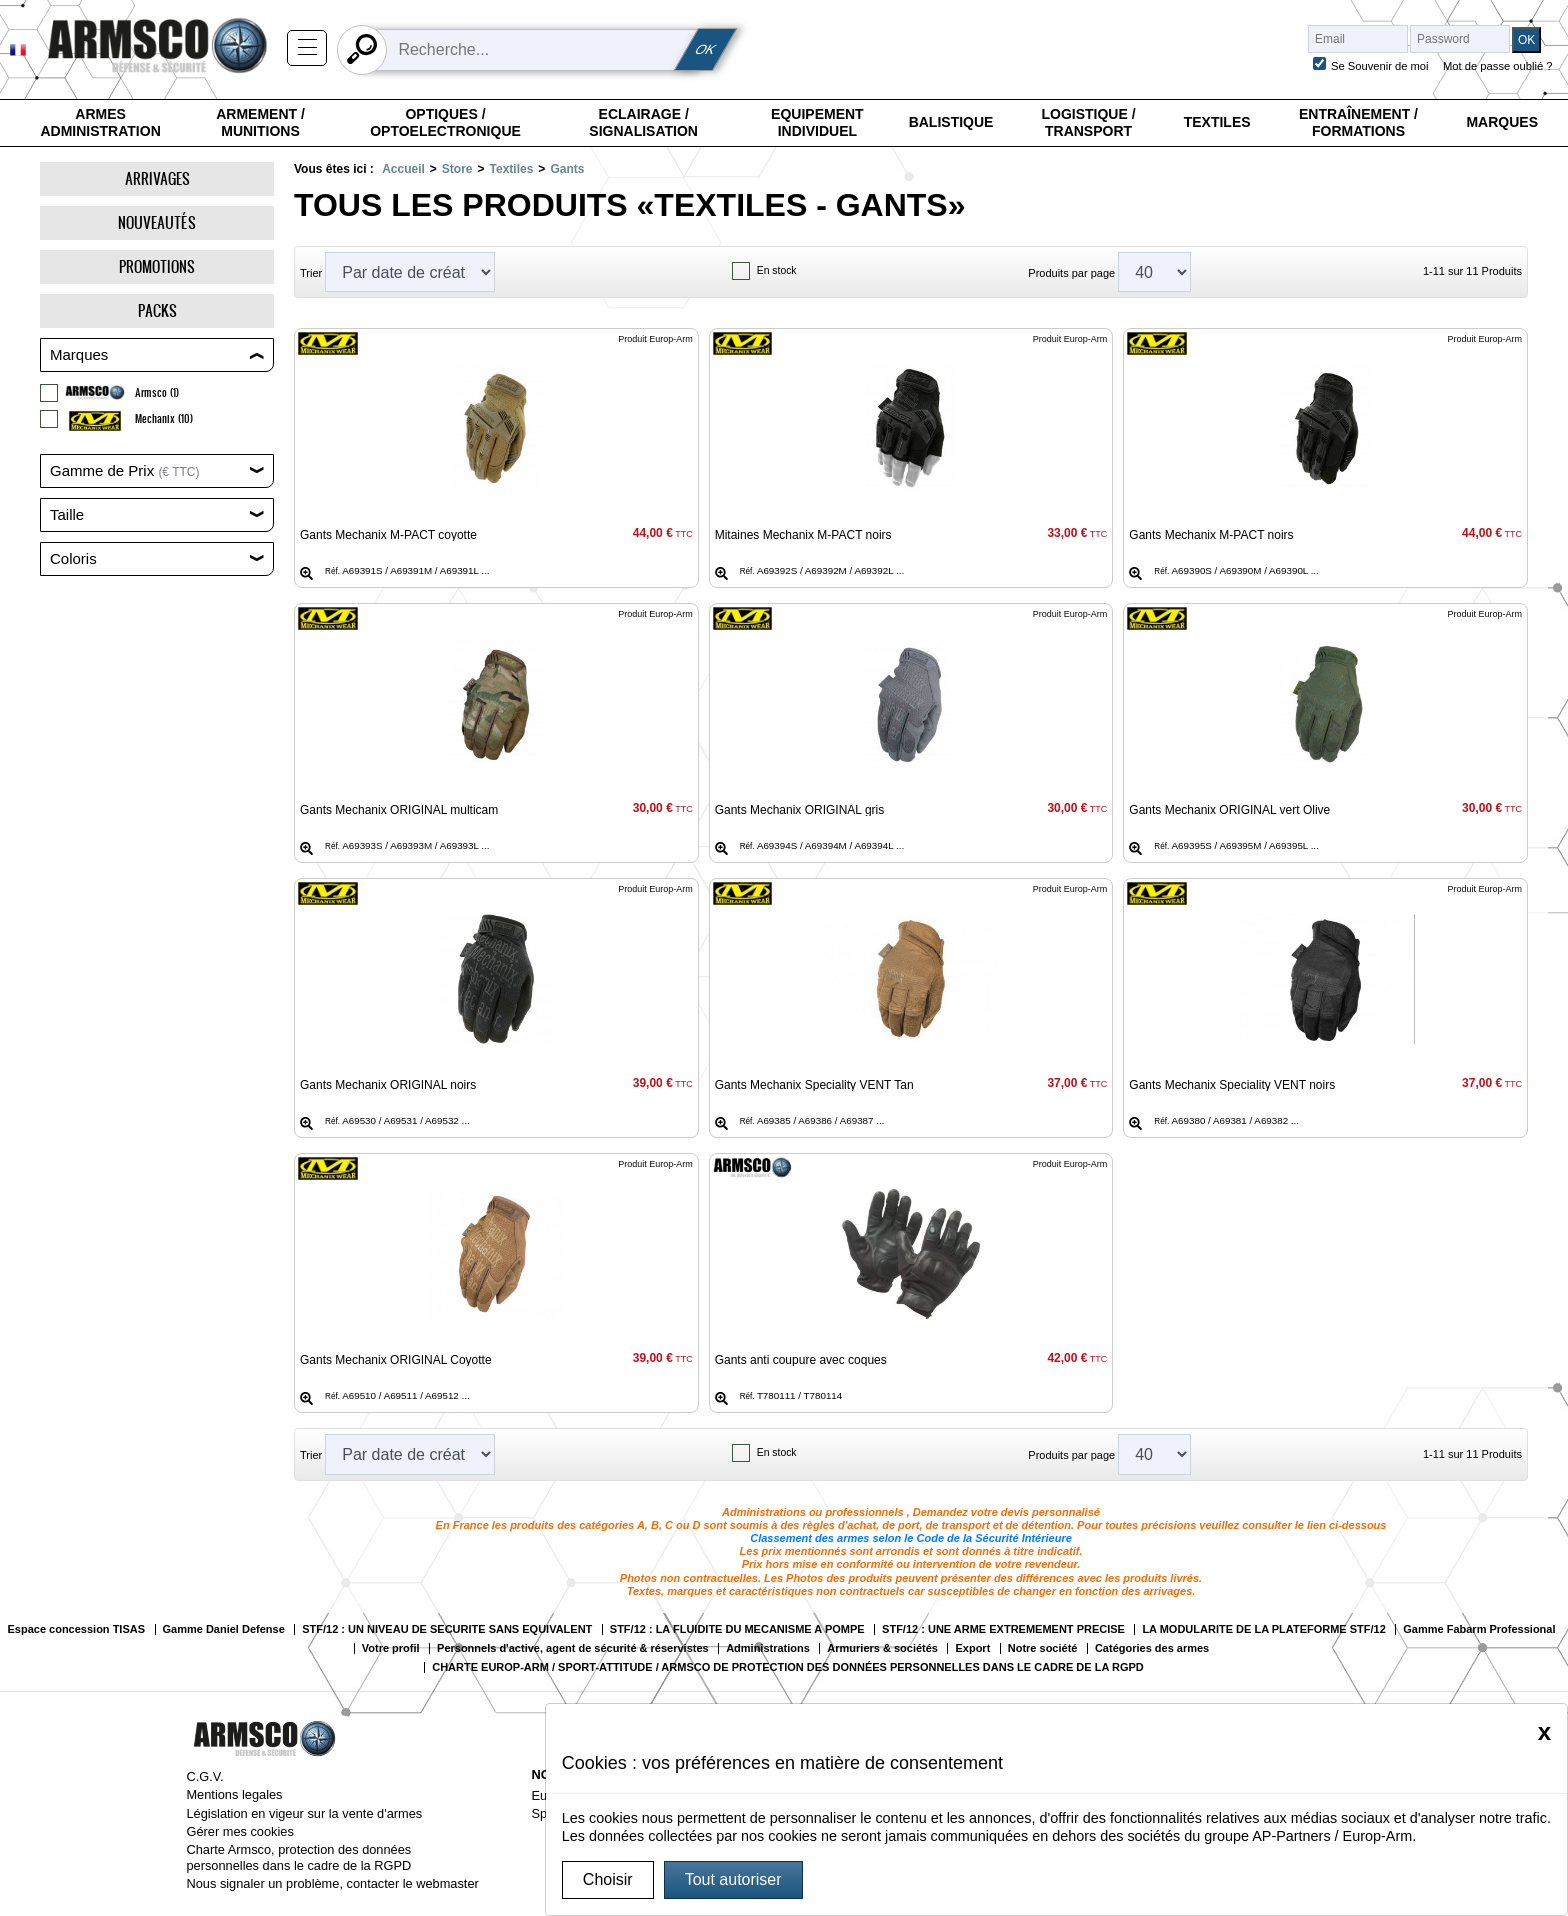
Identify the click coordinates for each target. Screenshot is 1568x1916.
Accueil (403, 169)
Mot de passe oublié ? (1497, 66)
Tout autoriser (733, 1879)
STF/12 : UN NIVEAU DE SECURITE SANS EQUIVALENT (447, 1629)
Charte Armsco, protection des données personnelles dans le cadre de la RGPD (298, 1857)
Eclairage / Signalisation (643, 123)
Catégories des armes (1152, 1648)
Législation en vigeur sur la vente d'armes (304, 1813)
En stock (777, 270)
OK (706, 49)
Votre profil (391, 1648)
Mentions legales (234, 1794)
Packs (157, 310)
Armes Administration (100, 123)
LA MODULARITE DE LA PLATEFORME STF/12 (1263, 1629)
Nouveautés (157, 222)
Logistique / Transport (1088, 123)
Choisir (608, 1879)
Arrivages (157, 178)
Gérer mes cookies (239, 1831)
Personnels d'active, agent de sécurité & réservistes (573, 1648)
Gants (567, 169)
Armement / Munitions (260, 123)
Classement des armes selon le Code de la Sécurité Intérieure (911, 1538)
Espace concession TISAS (76, 1629)
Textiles (1217, 122)
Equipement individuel (817, 123)
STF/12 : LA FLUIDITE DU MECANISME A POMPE (737, 1629)
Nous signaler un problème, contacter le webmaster (332, 1883)
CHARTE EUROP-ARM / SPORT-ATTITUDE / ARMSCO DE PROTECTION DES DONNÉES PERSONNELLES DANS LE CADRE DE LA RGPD (788, 1667)
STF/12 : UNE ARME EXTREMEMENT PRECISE (1003, 1629)
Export (972, 1648)
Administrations (768, 1648)
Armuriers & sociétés (882, 1648)
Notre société (1043, 1648)
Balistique (951, 122)
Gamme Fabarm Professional (1479, 1629)
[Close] (1544, 1732)
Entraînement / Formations (1358, 123)
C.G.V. (204, 1776)
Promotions (157, 266)
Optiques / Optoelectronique (445, 123)
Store (457, 169)
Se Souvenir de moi (1380, 66)
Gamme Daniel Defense (224, 1629)
